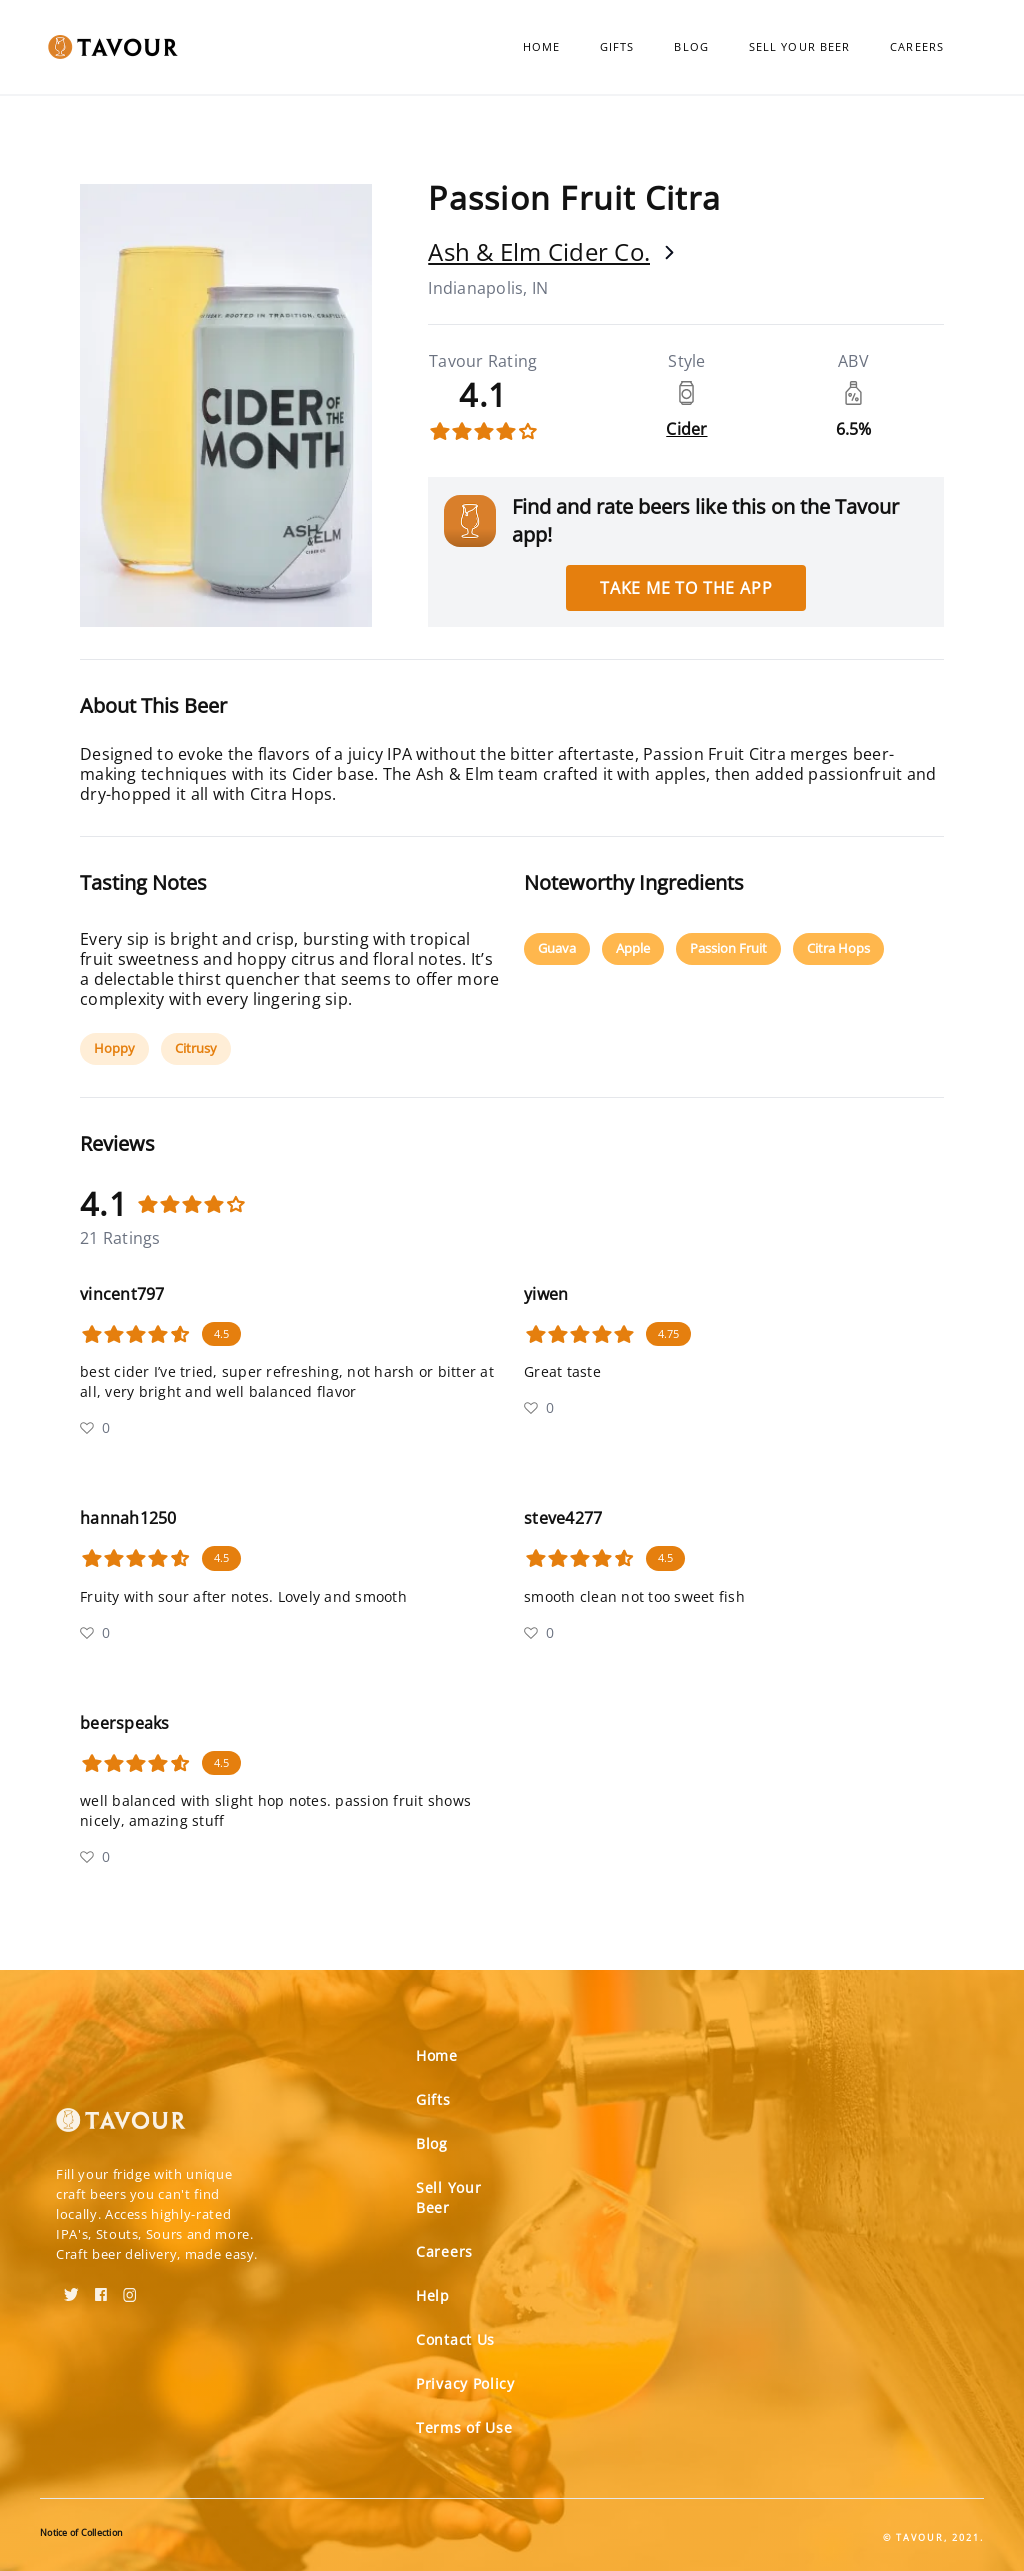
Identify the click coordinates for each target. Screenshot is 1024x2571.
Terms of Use (464, 2427)
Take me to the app (686, 588)
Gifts (617, 46)
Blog (691, 46)
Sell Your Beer (799, 46)
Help (433, 2295)
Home (541, 46)
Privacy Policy (465, 2383)
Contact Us (455, 2339)
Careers (917, 46)
